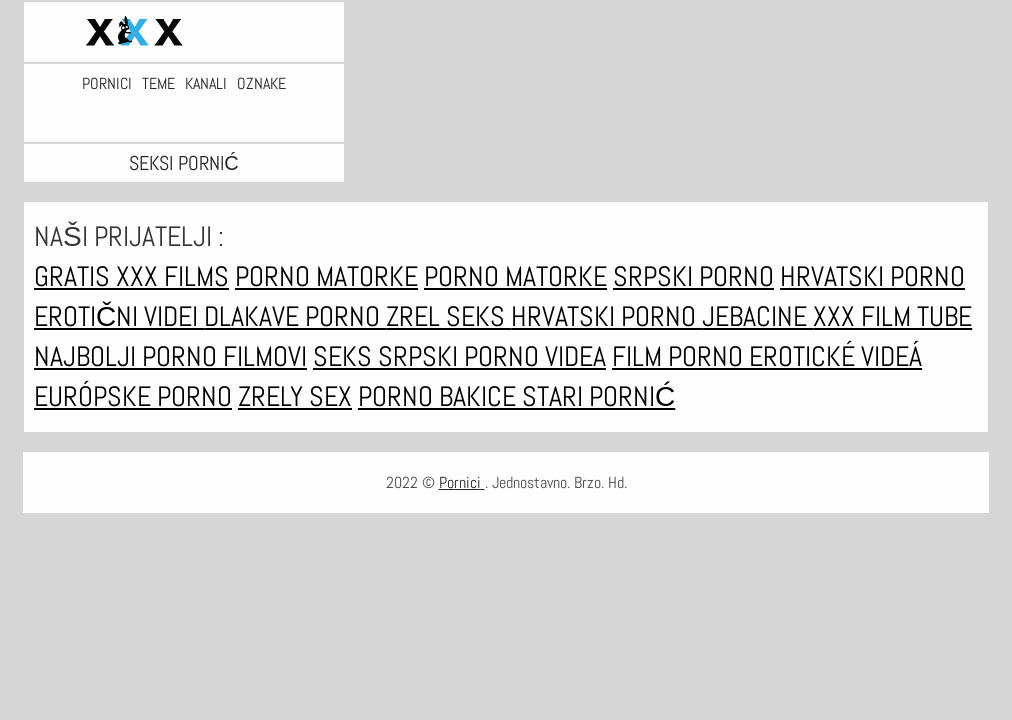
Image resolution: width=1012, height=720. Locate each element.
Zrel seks (448, 316)
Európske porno (133, 396)
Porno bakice (440, 396)
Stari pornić (598, 396)
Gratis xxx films (131, 276)
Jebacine (757, 316)
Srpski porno (693, 276)
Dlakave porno (295, 316)
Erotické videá (835, 356)
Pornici (107, 84)
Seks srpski (388, 356)
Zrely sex (295, 396)
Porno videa (535, 356)
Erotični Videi (119, 316)
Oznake (261, 84)
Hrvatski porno (872, 276)
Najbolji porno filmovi (170, 356)
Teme (158, 84)
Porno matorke (326, 276)
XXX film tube (892, 316)
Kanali (206, 84)
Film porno (680, 356)
